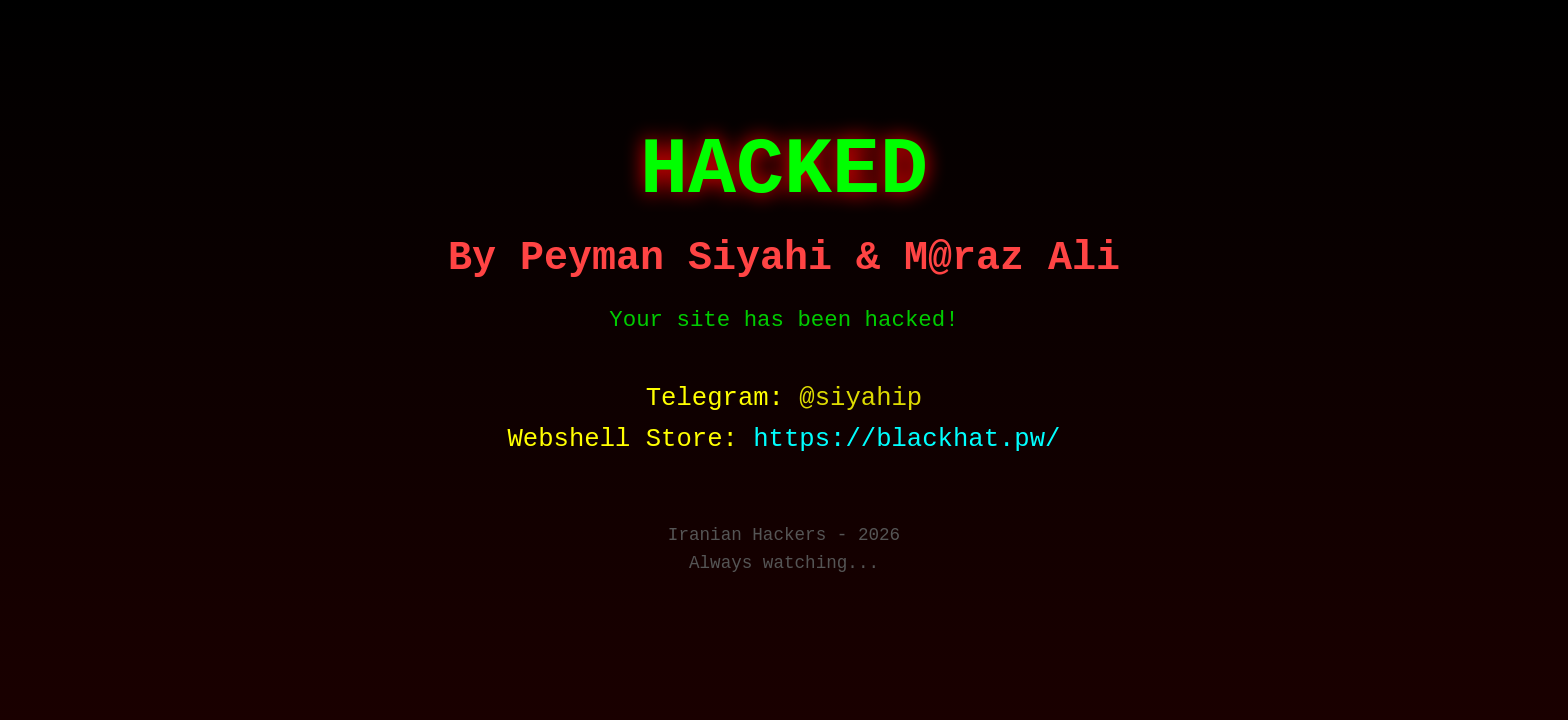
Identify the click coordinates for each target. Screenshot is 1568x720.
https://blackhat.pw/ (906, 439)
